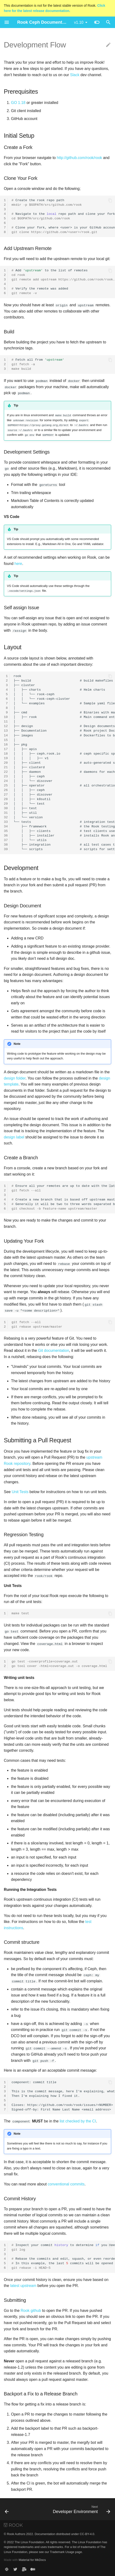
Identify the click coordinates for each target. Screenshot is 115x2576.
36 (6, 835)
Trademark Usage (62, 2551)
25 (6, 785)
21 (6, 767)
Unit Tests (20, 1492)
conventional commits (66, 2183)
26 (6, 790)
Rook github (31, 2310)
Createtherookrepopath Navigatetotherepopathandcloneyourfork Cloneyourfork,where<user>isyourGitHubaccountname (63, 216)
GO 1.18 (18, 103)
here (18, 563)
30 (6, 808)
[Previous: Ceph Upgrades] (7, 2508)
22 (6, 771)
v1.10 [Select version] (78, 22)
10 (6, 717)
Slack (74, 75)
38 (6, 844)
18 (6, 753)
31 (6, 812)
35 (6, 831)
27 (6, 794)
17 (6, 749)
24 (6, 781)
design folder (15, 1078)
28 (6, 799)
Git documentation (53, 1350)
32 (6, 817)
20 (6, 762)
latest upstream (23, 2285)
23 (6, 776)
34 (6, 826)
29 (6, 803)
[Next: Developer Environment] (81, 2508)
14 (6, 735)
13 (6, 730)
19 (6, 758)
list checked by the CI (78, 2120)
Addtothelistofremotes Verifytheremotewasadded (63, 282)
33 (6, 821)
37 (6, 840)
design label (14, 1137)
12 (6, 726)
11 (6, 721)
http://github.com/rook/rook (79, 158)
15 (6, 739)
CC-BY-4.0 (87, 2533)
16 (6, 744)
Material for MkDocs (32, 2559)
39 (6, 849)
